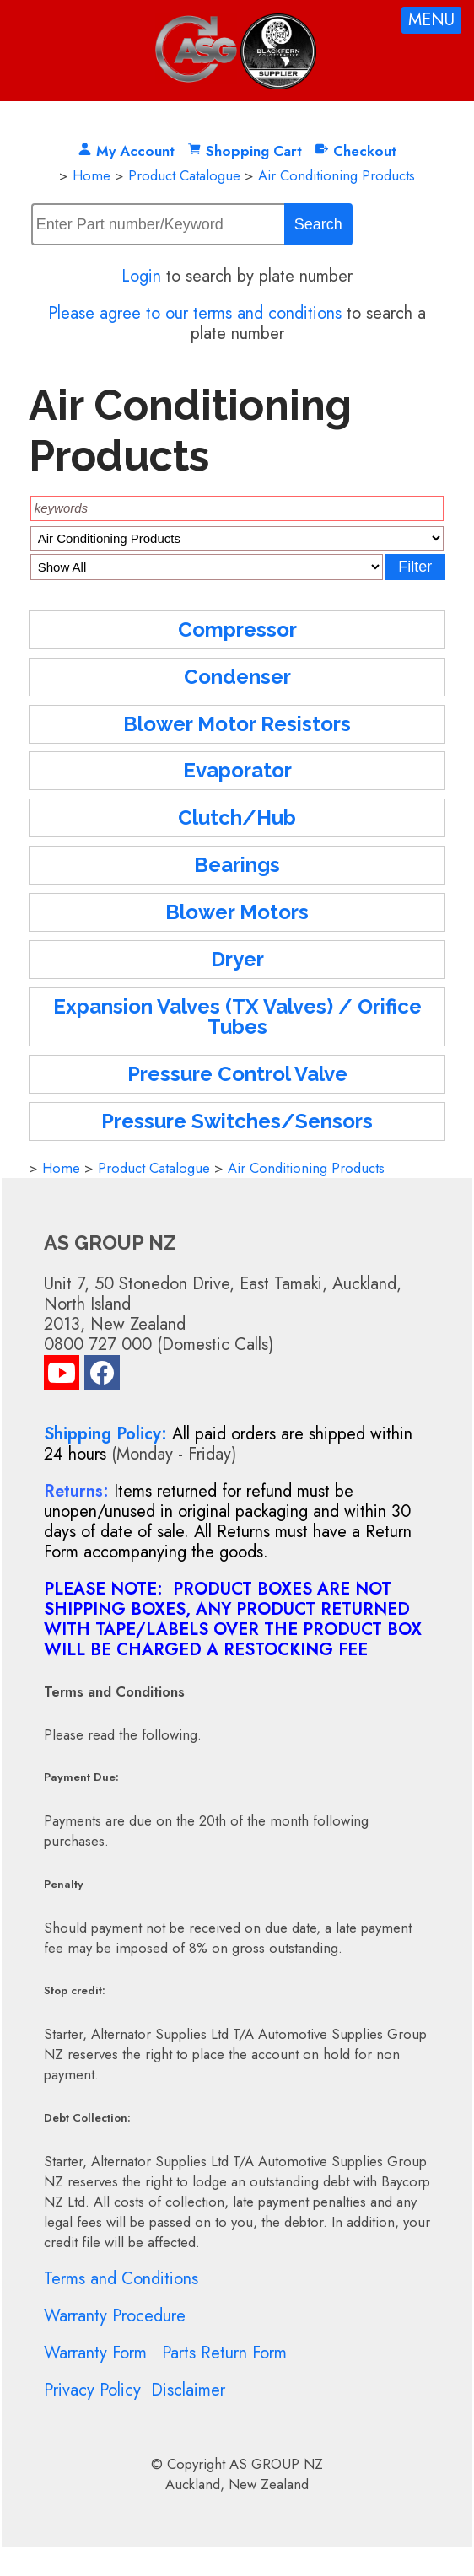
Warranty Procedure (115, 2316)
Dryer (237, 959)
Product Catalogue (184, 175)
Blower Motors (237, 912)
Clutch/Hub (237, 817)
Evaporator (237, 770)
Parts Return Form (224, 2353)
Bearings (237, 864)
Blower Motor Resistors (237, 724)
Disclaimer (188, 2390)
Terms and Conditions (121, 2279)
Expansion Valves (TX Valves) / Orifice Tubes (237, 1016)
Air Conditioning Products (336, 175)
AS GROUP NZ (276, 2464)
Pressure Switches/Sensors (237, 1121)
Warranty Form (95, 2353)
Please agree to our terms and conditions (195, 313)
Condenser (237, 676)
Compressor (237, 629)
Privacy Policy (92, 2390)
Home (91, 175)
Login (141, 276)
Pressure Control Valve (237, 1074)
